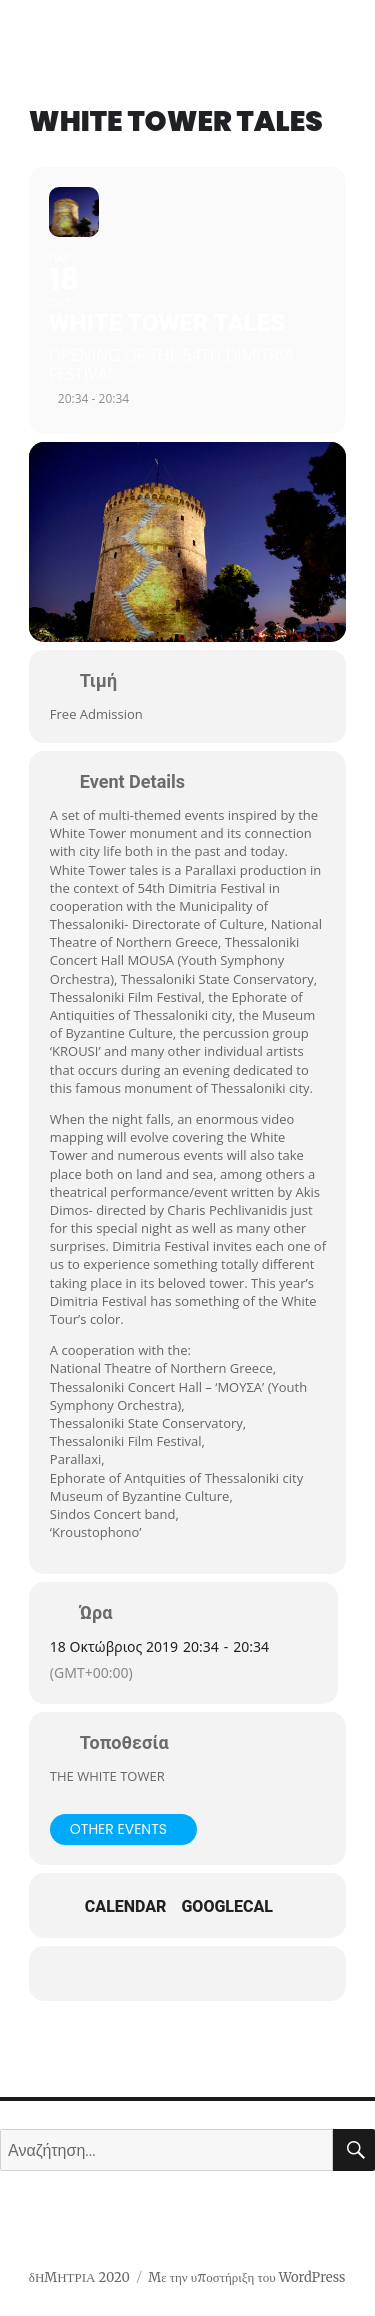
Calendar (126, 1907)
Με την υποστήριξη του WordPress (246, 2277)
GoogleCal (227, 1907)
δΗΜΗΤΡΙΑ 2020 (79, 2277)
